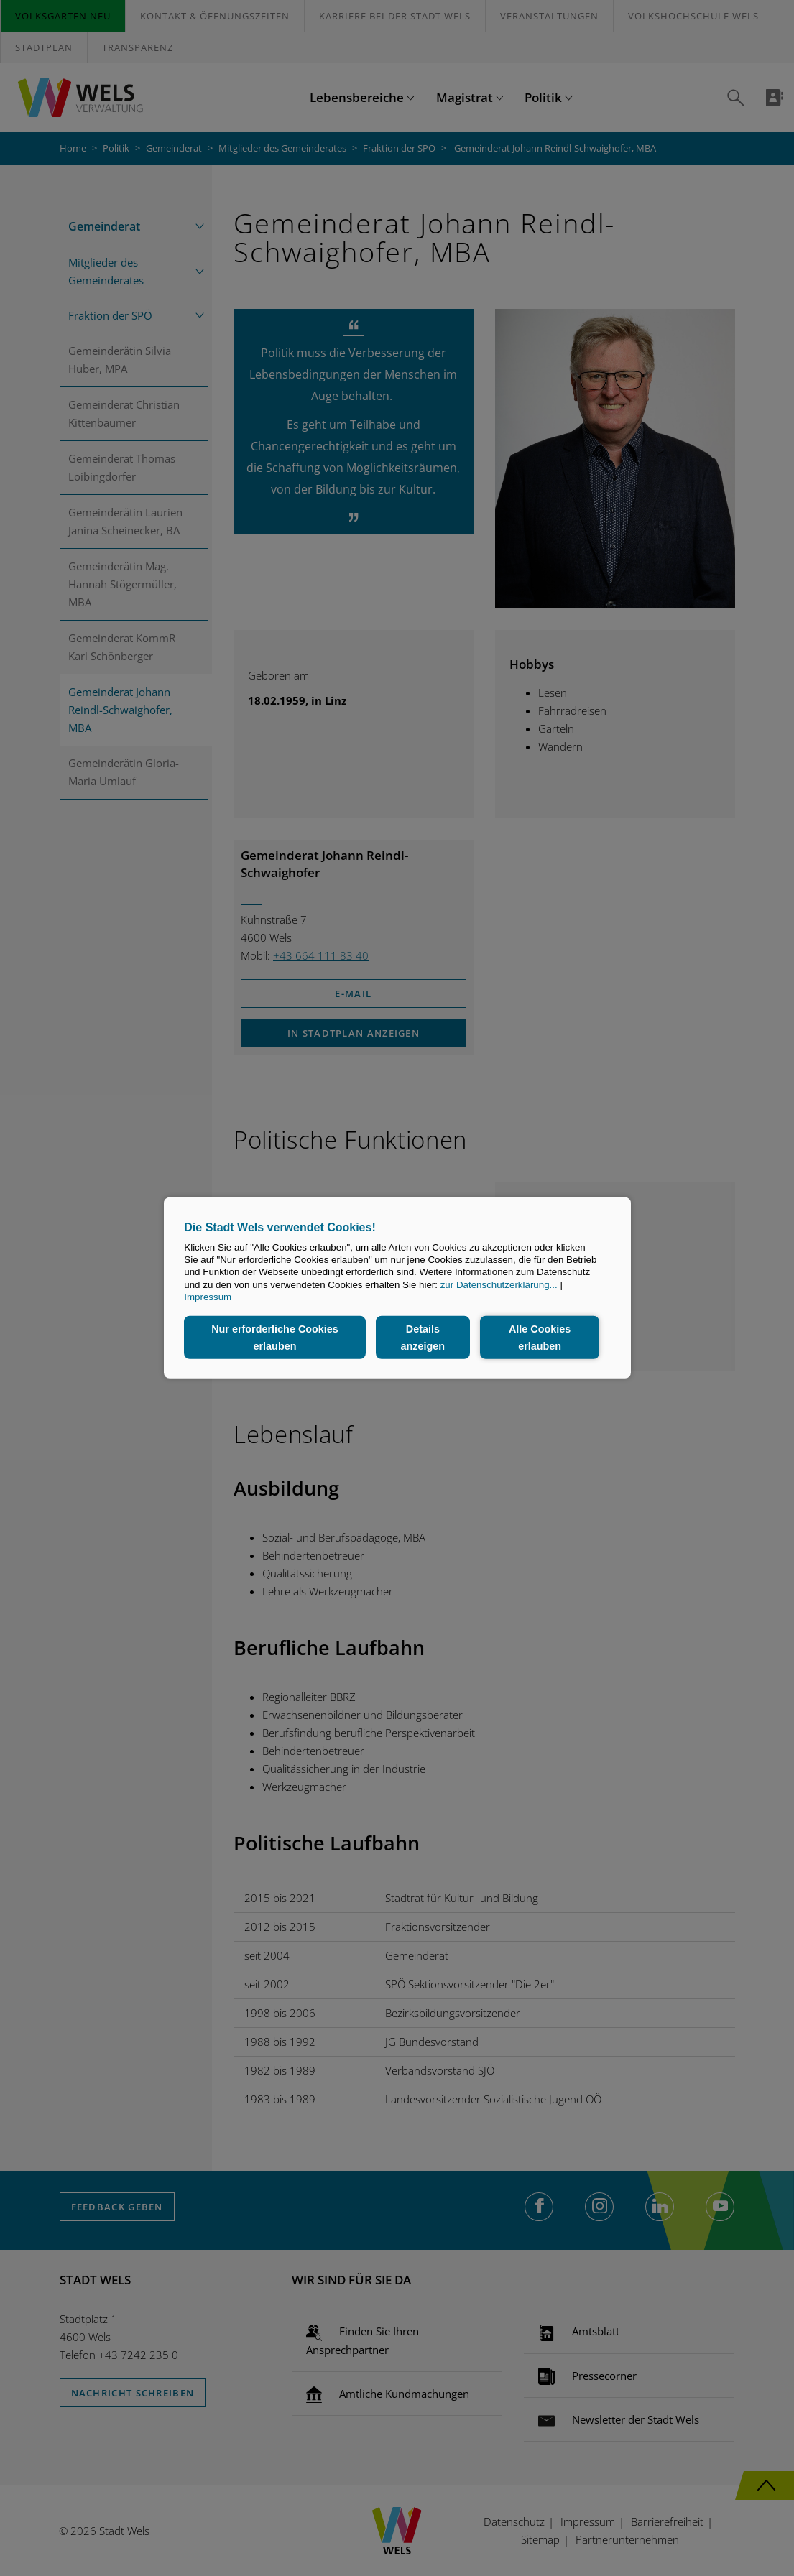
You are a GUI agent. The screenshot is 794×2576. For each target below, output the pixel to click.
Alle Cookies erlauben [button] (540, 1337)
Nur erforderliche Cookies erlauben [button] (274, 1337)
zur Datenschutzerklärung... (499, 1284)
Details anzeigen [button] (423, 1337)
